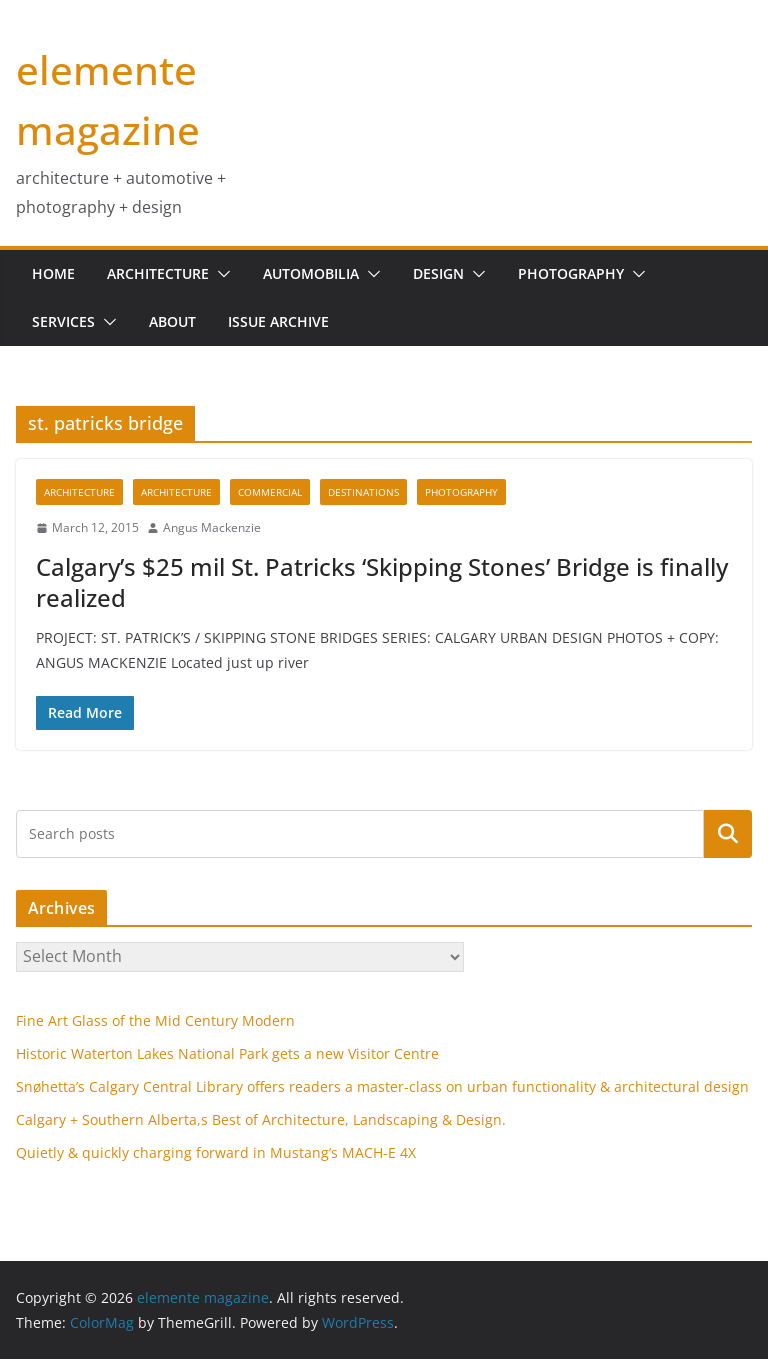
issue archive (278, 321)
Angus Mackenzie (212, 527)
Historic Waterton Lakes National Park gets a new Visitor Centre (227, 1053)
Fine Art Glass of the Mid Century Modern (155, 1020)
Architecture (158, 273)
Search (728, 833)
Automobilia (311, 273)
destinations (363, 492)
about (172, 321)
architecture (79, 492)
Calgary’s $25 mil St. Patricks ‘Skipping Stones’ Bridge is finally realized (382, 582)
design (438, 273)
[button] (220, 274)
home (53, 273)
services (63, 321)
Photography (571, 273)
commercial (270, 492)
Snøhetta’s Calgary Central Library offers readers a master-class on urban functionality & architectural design (382, 1086)
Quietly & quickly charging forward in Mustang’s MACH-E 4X (216, 1152)
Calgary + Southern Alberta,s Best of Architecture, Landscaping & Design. (261, 1119)
